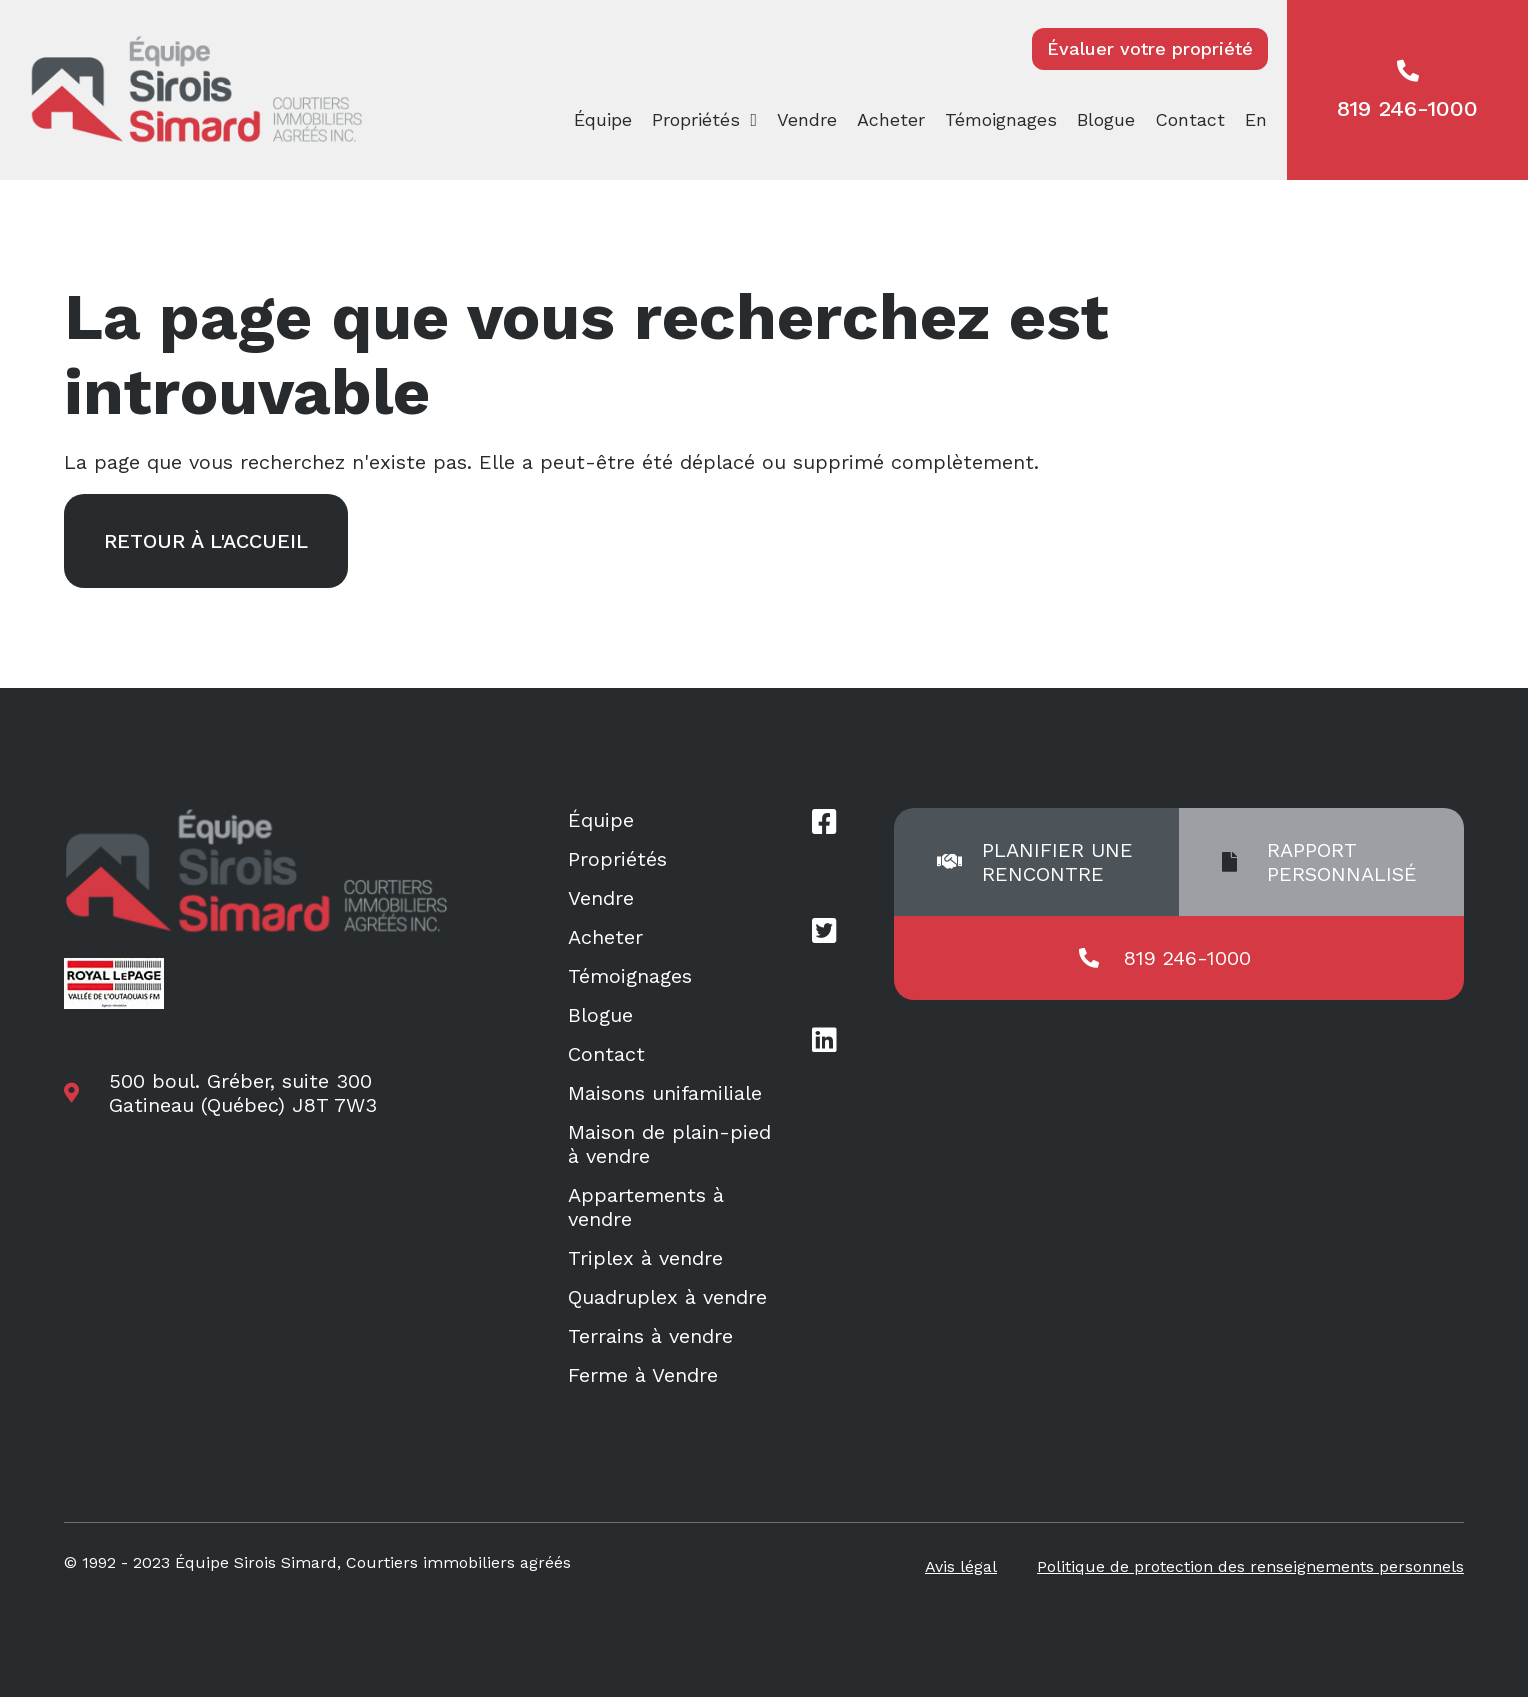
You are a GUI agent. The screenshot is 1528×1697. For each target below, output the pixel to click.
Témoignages (1001, 119)
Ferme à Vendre (643, 1375)
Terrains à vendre (650, 1336)
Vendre (807, 119)
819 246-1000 (1407, 90)
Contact (1190, 119)
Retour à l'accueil (206, 541)
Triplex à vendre (645, 1258)
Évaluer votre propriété (1150, 48)
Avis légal (961, 1566)
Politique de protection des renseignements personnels (1250, 1566)
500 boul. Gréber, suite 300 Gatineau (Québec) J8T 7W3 (243, 1093)
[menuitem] (1261, 120)
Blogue (1106, 119)
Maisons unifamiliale (665, 1093)
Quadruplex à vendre (667, 1297)
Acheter (891, 119)
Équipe (603, 119)
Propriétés (696, 119)
